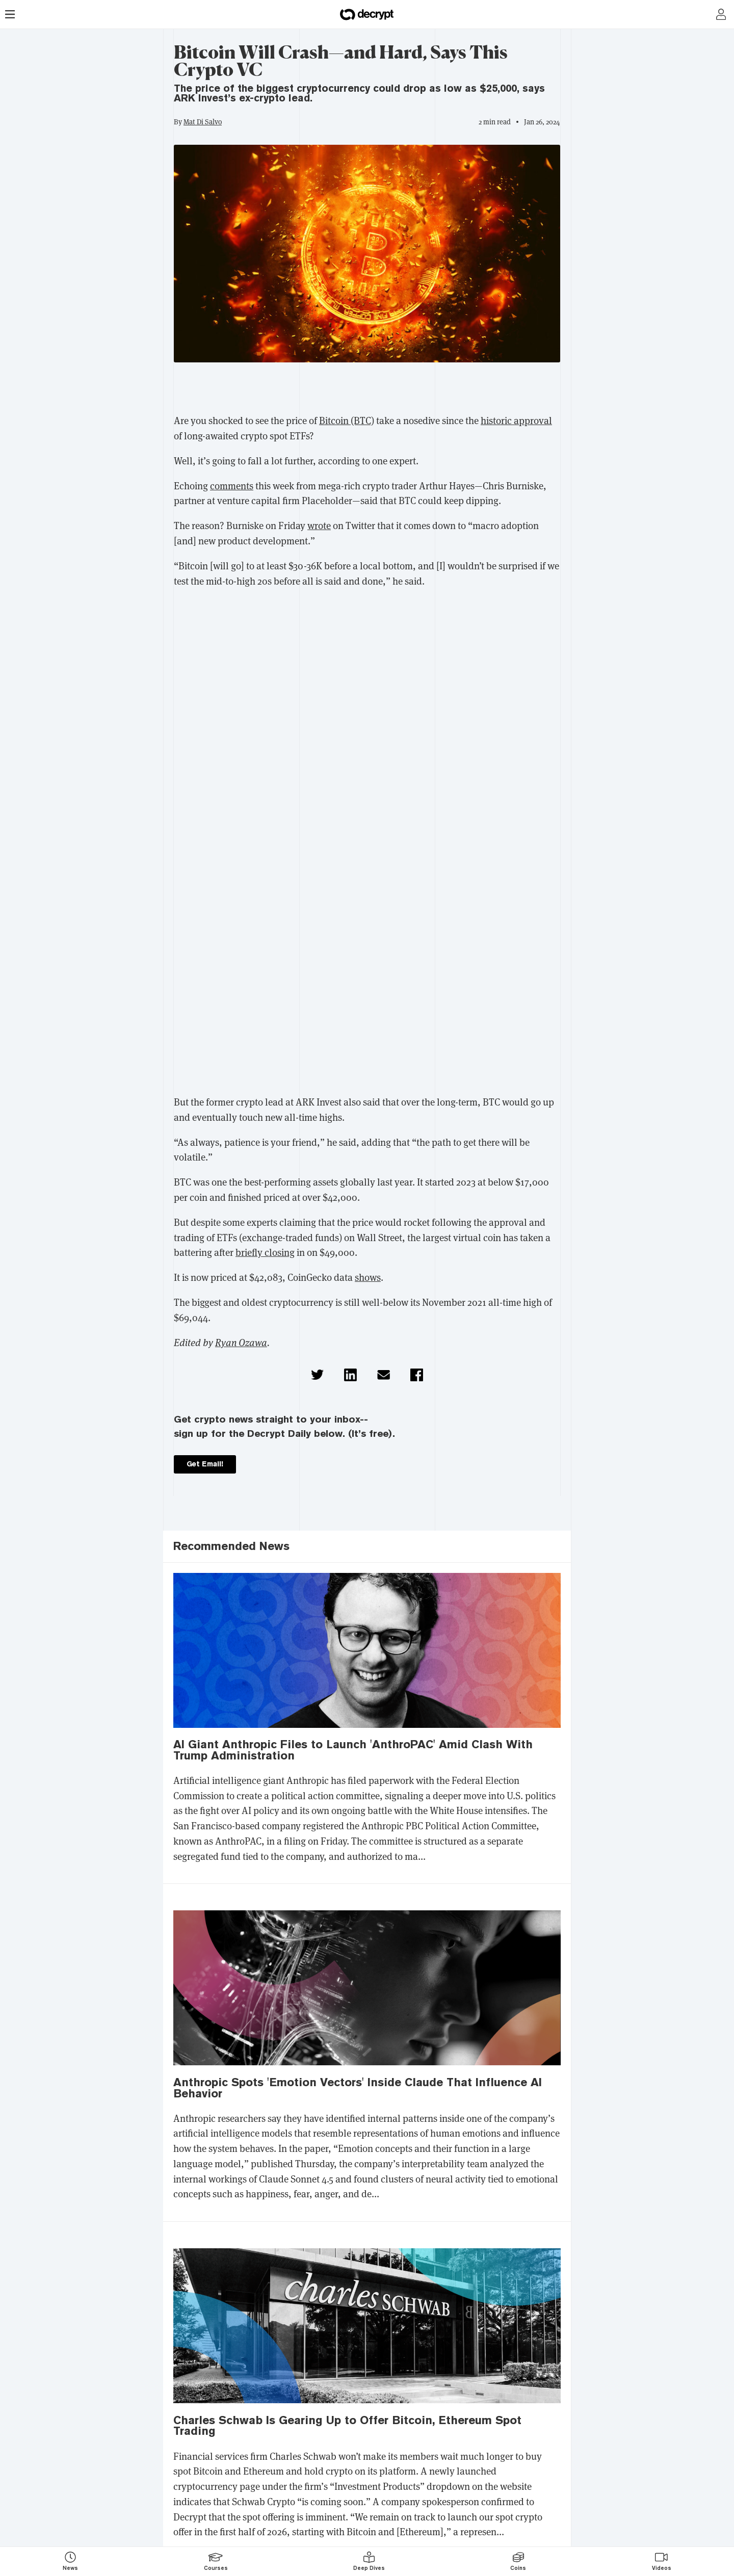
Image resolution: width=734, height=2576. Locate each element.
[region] (367, 390)
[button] (317, 1375)
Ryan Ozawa (241, 1342)
